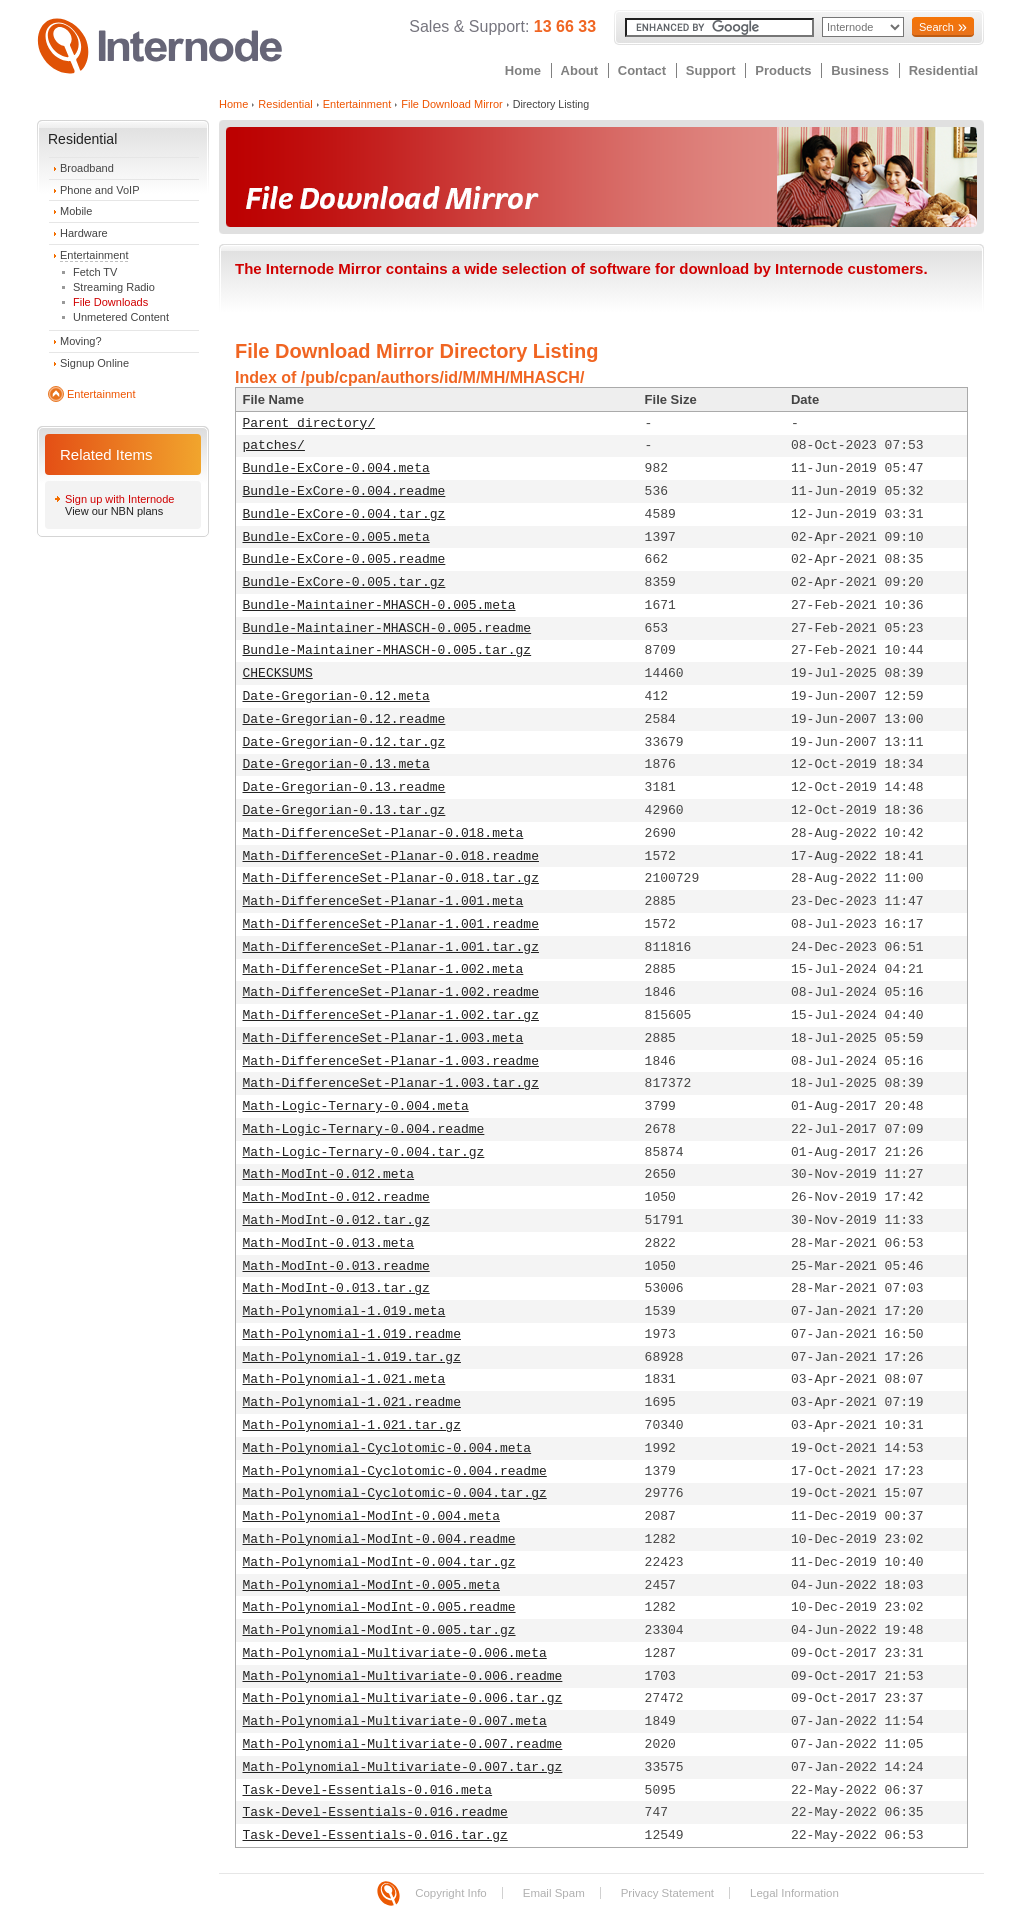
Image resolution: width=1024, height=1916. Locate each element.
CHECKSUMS (278, 673)
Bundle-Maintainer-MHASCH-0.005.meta (379, 605)
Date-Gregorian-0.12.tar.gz (344, 742)
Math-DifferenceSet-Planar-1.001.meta (383, 901)
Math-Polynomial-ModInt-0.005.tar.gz (379, 1630)
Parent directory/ (309, 423)
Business (860, 70)
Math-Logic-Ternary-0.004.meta (356, 1106)
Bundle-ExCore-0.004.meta (336, 468)
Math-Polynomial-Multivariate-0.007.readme (403, 1744)
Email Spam (554, 1893)
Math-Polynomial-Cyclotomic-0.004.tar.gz (395, 1493)
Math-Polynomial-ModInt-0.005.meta (371, 1585)
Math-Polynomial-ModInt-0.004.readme (379, 1539)
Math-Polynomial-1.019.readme (352, 1334)
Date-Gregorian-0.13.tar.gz (344, 810)
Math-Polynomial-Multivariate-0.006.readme (403, 1676)
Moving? (81, 341)
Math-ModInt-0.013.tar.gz (336, 1288)
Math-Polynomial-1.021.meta (344, 1379)
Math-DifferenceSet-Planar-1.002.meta (383, 969)
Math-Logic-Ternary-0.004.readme (364, 1129)
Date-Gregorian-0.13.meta (336, 764)
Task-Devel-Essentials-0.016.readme (375, 1812)
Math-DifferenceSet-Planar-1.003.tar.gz (391, 1083)
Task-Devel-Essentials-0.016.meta (368, 1790)
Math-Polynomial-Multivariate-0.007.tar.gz (403, 1767)
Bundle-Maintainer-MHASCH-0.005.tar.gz (387, 650)
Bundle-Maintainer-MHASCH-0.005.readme (387, 628)
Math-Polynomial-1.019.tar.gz (352, 1357)
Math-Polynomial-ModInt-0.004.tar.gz (379, 1562)
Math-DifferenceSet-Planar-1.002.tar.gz (391, 1015)
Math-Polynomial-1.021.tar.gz (352, 1425)
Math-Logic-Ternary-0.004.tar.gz (364, 1152)
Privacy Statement (667, 1893)
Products (783, 70)
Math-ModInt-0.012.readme (336, 1197)
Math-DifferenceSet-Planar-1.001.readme (391, 924)
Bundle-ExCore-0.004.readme (344, 491)
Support (711, 70)
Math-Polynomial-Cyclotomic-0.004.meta (387, 1448)
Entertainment (94, 255)
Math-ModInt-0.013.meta (329, 1243)
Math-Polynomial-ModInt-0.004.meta (371, 1516)
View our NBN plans (114, 511)
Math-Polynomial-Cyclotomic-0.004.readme (395, 1471)
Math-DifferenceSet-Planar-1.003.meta (383, 1038)
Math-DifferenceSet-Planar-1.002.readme (391, 992)
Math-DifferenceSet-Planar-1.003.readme (391, 1061)
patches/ (274, 445)
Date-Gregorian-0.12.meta (336, 696)
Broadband (87, 168)
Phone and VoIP (100, 190)
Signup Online (94, 363)
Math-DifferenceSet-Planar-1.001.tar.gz (391, 947)
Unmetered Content (121, 317)
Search (936, 27)
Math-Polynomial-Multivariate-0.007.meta (395, 1721)
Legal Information (794, 1893)
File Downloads (110, 302)
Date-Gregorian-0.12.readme (344, 719)
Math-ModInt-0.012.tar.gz (336, 1220)
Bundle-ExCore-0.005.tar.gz (344, 582)
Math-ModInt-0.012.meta (329, 1174)
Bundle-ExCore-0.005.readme (344, 559)
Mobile (76, 211)
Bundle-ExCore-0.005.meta (336, 537)
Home (523, 70)
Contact (642, 70)
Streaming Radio (114, 287)
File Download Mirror (451, 104)
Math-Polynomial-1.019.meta (344, 1311)
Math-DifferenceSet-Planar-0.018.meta (383, 833)
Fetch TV (95, 272)
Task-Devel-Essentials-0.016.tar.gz (375, 1835)
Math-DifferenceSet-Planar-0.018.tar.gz (391, 878)
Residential (943, 70)
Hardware (84, 233)
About (580, 70)
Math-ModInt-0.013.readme (336, 1266)
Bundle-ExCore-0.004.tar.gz (344, 514)
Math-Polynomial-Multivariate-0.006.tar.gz (403, 1698)
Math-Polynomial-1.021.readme (352, 1402)
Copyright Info (451, 1893)
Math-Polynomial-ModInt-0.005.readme (379, 1607)
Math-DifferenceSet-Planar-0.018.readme (391, 856)
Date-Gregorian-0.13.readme (344, 787)
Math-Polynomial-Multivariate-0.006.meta (395, 1653)
